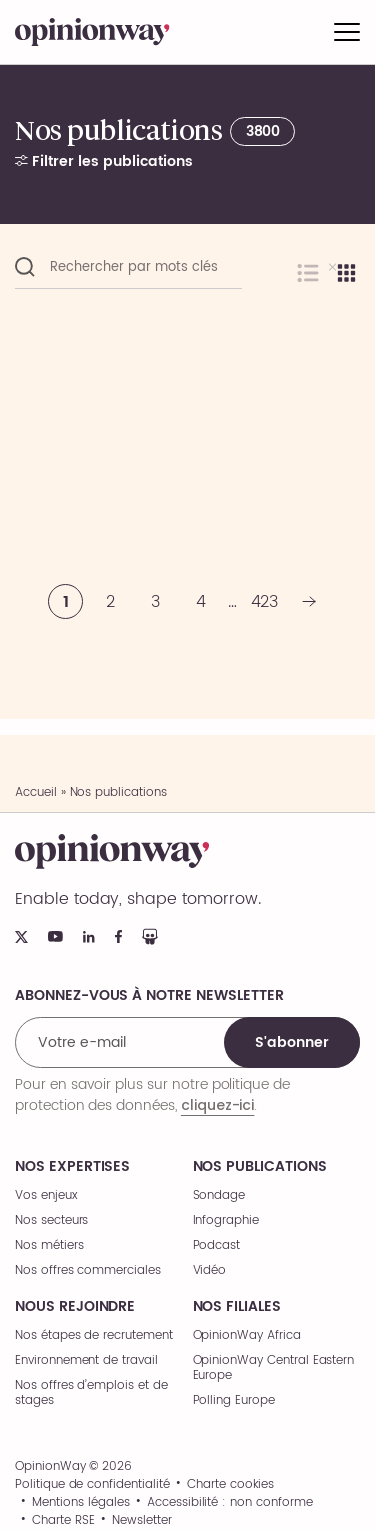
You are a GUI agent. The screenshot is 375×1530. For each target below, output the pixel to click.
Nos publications (260, 1167)
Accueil (36, 792)
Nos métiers (49, 1245)
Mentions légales (80, 1503)
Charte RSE (63, 1521)
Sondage (219, 1195)
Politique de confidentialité (92, 1485)
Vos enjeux (46, 1195)
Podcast (217, 1245)
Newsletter (142, 1521)
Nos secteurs (51, 1220)
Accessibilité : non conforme (230, 1503)
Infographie (226, 1220)
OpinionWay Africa (247, 1335)
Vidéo (210, 1270)
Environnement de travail (86, 1360)
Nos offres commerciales (88, 1270)
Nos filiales (237, 1307)
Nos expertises (72, 1167)
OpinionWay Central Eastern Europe (274, 1368)
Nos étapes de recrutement (94, 1335)
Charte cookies (230, 1485)
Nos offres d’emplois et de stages (91, 1393)
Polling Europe (234, 1400)
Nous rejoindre (75, 1307)
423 (265, 602)
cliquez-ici (217, 1105)
